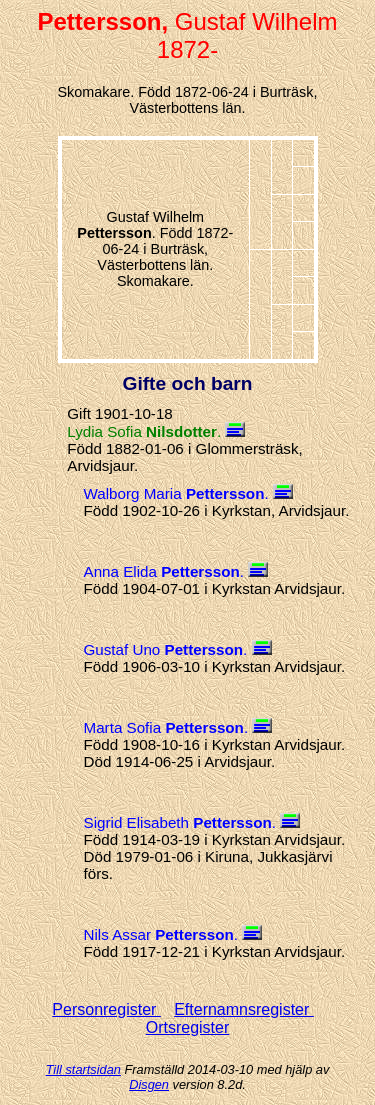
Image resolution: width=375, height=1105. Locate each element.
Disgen (149, 1084)
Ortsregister (188, 1027)
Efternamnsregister (244, 1009)
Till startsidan (83, 1069)
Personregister (106, 1009)
